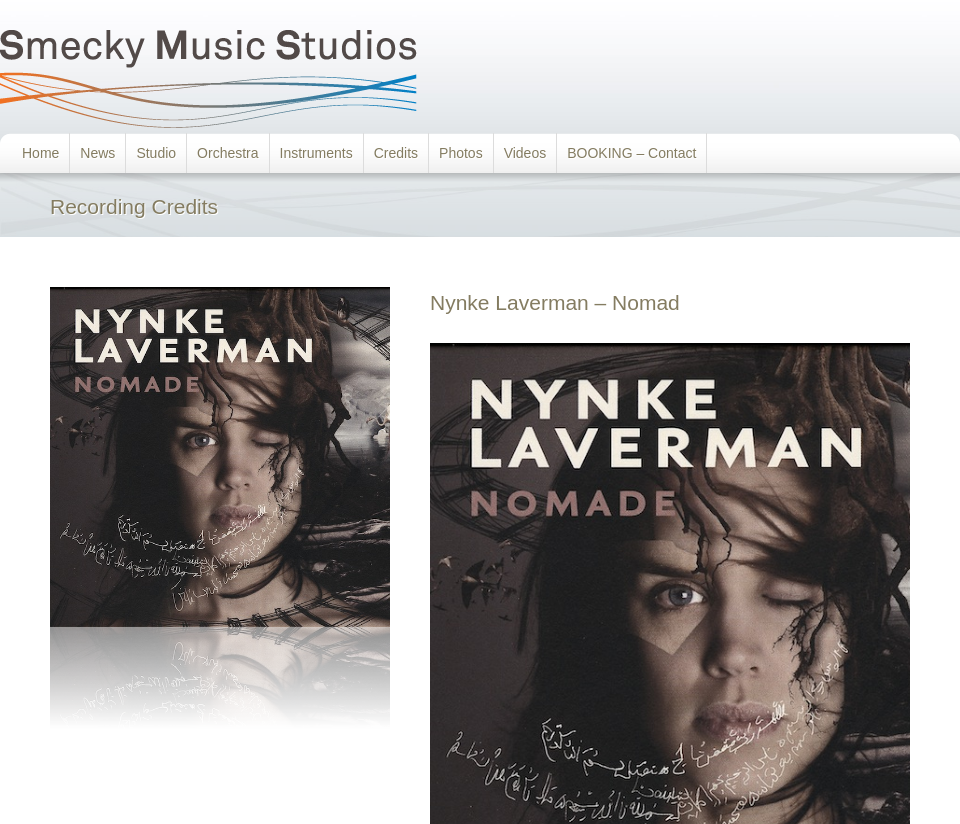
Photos (461, 153)
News (97, 153)
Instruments (316, 153)
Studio (156, 153)
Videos (525, 153)
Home (40, 153)
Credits (396, 153)
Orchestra (227, 153)
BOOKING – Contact (631, 153)
